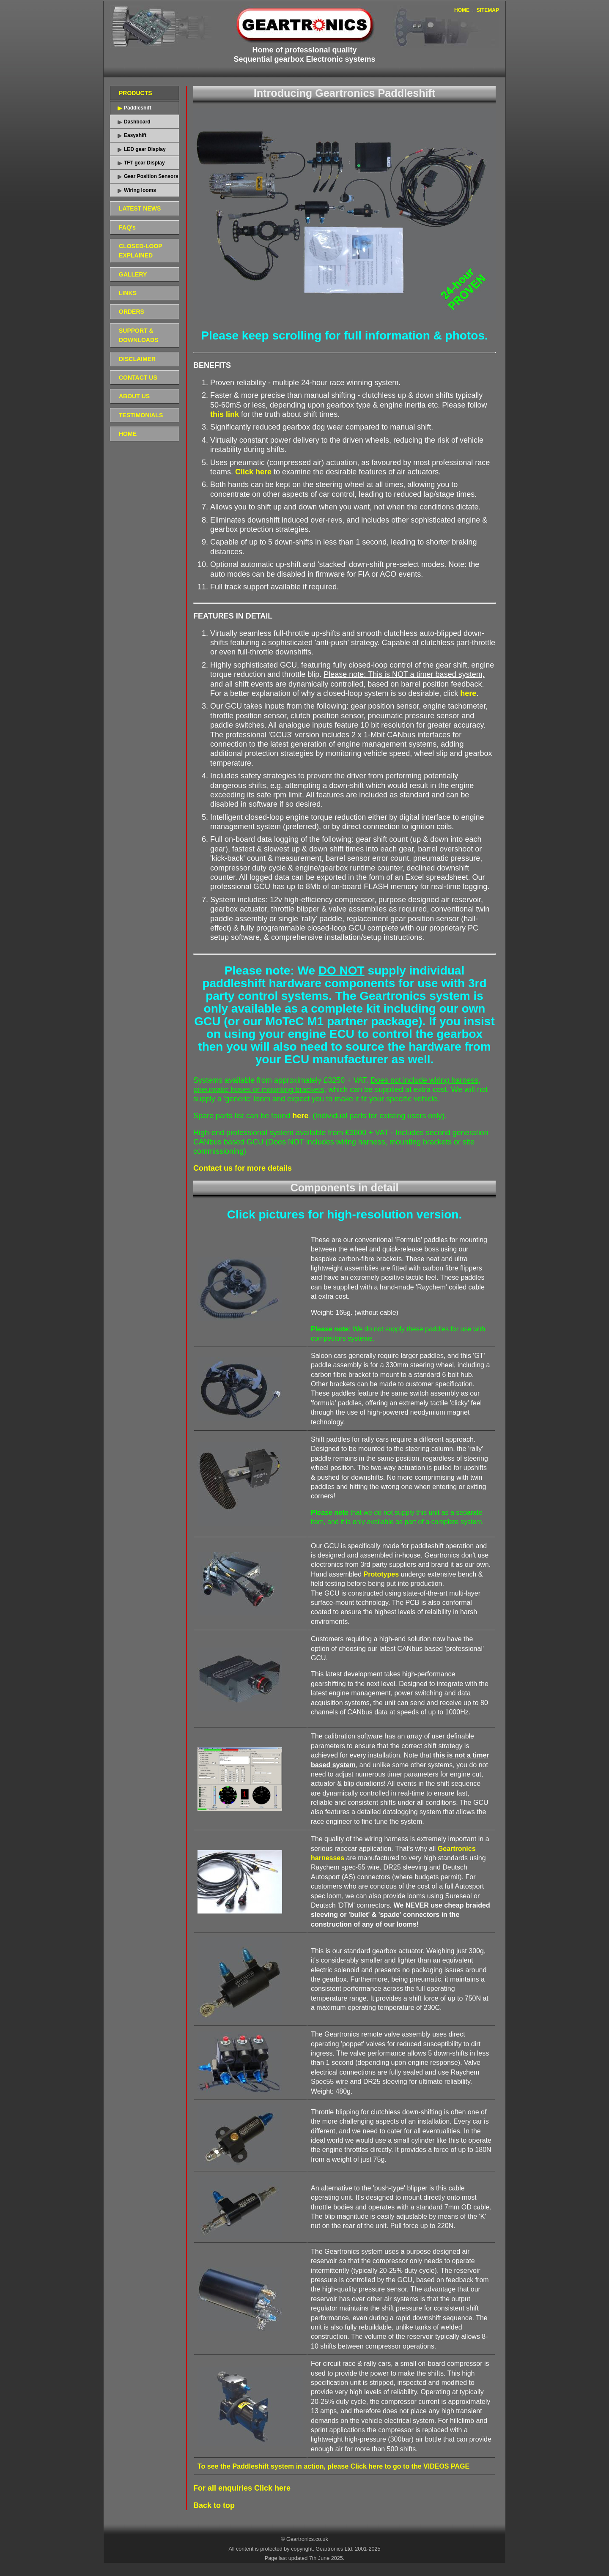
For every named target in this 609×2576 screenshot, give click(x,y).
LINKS (128, 293)
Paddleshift (137, 108)
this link (224, 414)
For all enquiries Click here (242, 2488)
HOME (461, 10)
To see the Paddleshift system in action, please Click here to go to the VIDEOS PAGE (333, 2466)
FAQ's (127, 227)
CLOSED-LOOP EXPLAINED (140, 251)
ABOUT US (134, 396)
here (468, 693)
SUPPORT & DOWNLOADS (138, 335)
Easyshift (135, 135)
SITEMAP (488, 10)
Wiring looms (140, 190)
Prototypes (381, 1574)
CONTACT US (138, 377)
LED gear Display (145, 149)
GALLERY (133, 274)
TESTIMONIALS (141, 415)
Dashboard (137, 122)
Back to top (214, 2505)
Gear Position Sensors (151, 176)
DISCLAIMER (137, 359)
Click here (253, 472)
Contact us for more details (242, 1168)
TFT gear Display (144, 163)
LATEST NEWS (140, 208)
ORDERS (131, 311)
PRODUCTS (135, 93)
